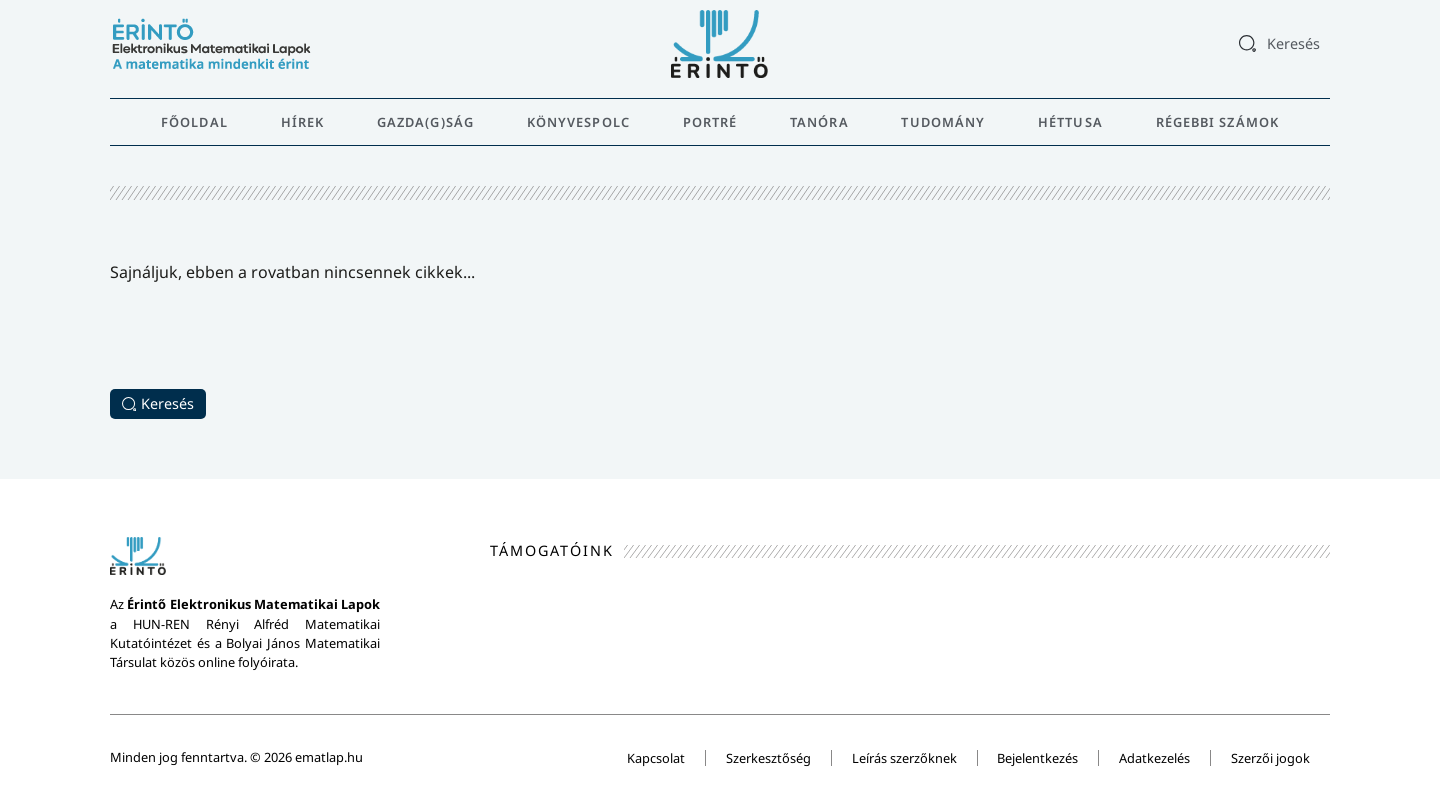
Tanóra (819, 122)
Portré (710, 122)
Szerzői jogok (1270, 758)
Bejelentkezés (1037, 758)
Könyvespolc (578, 122)
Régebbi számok (1217, 122)
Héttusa (1070, 122)
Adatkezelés (1154, 758)
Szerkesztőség (767, 758)
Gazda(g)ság (425, 122)
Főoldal (194, 122)
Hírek (303, 122)
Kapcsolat (655, 758)
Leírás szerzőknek (903, 758)
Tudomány (943, 122)
